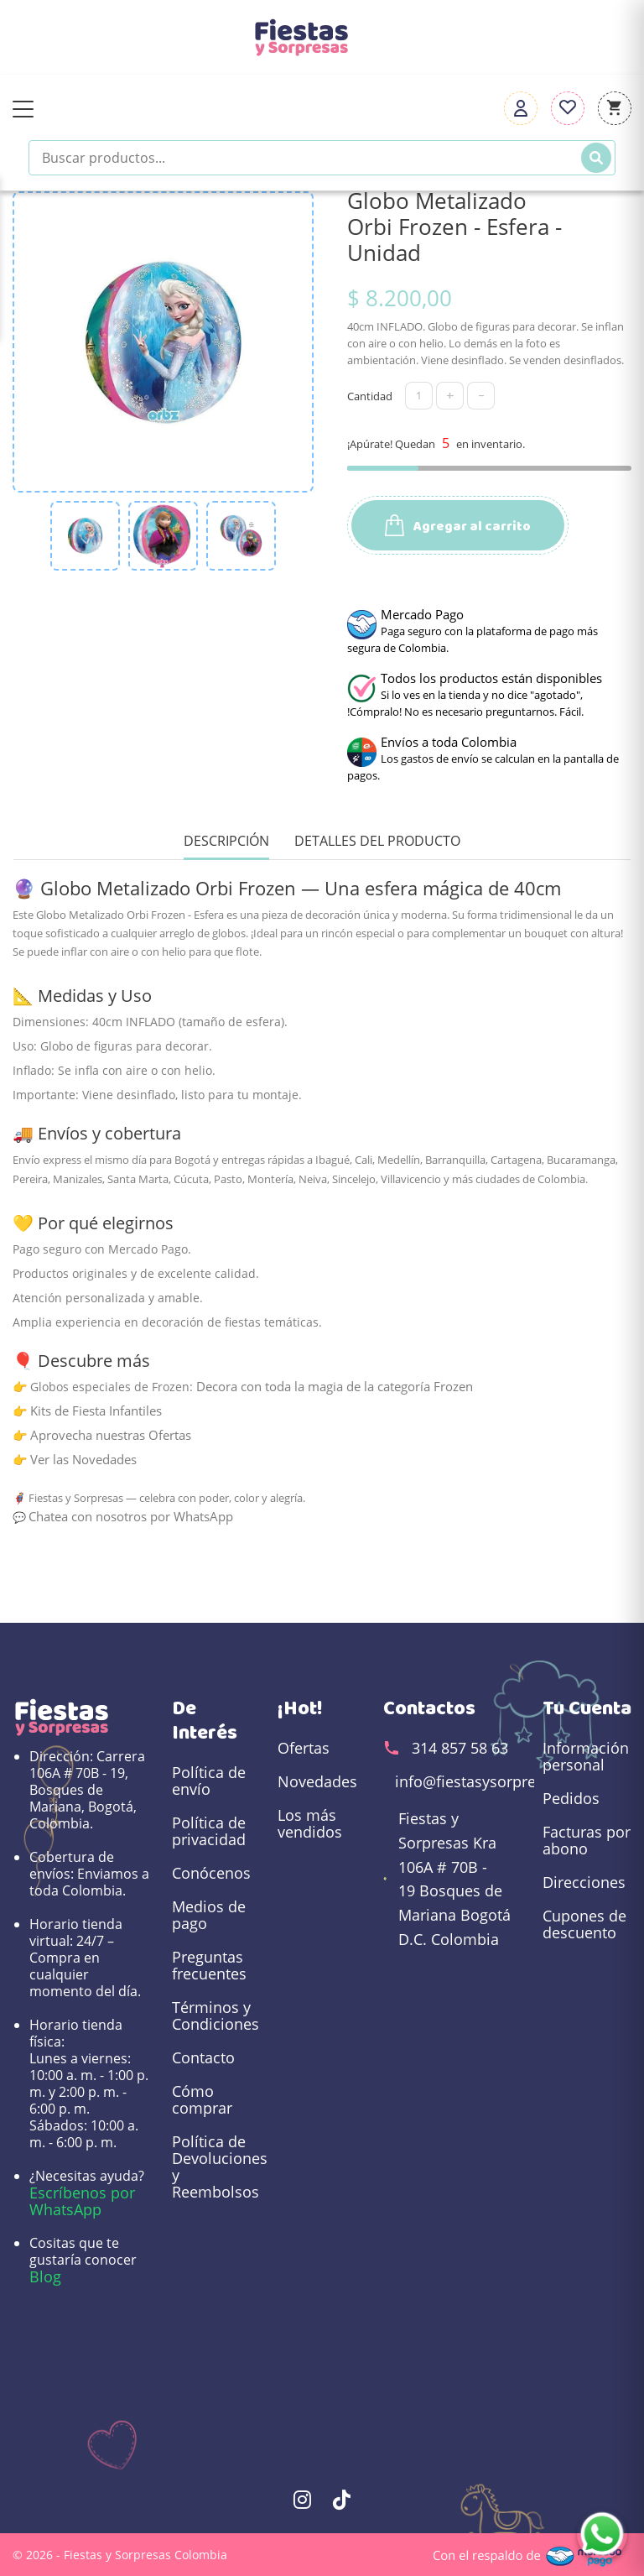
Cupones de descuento (584, 1924)
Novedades (317, 1781)
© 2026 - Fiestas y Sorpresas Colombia (120, 2555)
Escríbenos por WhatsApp (82, 2201)
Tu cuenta (587, 1708)
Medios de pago (209, 1915)
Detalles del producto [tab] (377, 841)
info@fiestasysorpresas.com (495, 1781)
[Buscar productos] (322, 157)
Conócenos (211, 1872)
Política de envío (209, 1780)
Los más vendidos (310, 1823)
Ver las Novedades (83, 1459)
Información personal (586, 1756)
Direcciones (584, 1882)
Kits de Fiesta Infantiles (96, 1410)
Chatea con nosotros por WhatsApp (131, 1516)
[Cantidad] (419, 395)
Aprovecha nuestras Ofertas (110, 1434)
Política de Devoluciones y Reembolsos (216, 2166)
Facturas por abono (587, 1840)
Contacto (203, 2057)
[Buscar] (596, 158)
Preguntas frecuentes (209, 1965)
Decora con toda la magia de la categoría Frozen (334, 1386)
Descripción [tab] (226, 841)
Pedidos (571, 1798)
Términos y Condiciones (215, 2015)
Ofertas (304, 1747)
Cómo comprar (202, 2099)
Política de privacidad (209, 1831)
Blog (45, 2276)
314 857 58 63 (460, 1747)
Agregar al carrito (458, 526)
